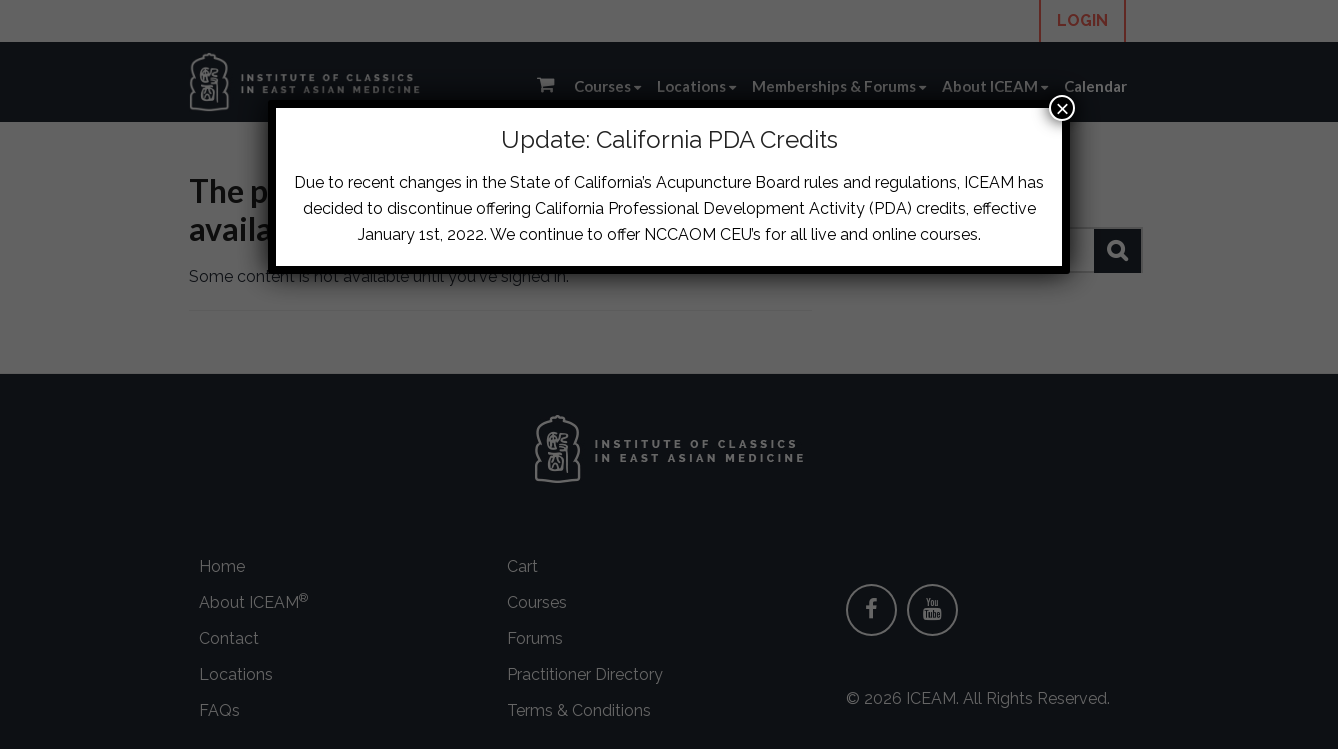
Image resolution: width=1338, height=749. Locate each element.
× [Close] (1062, 108)
